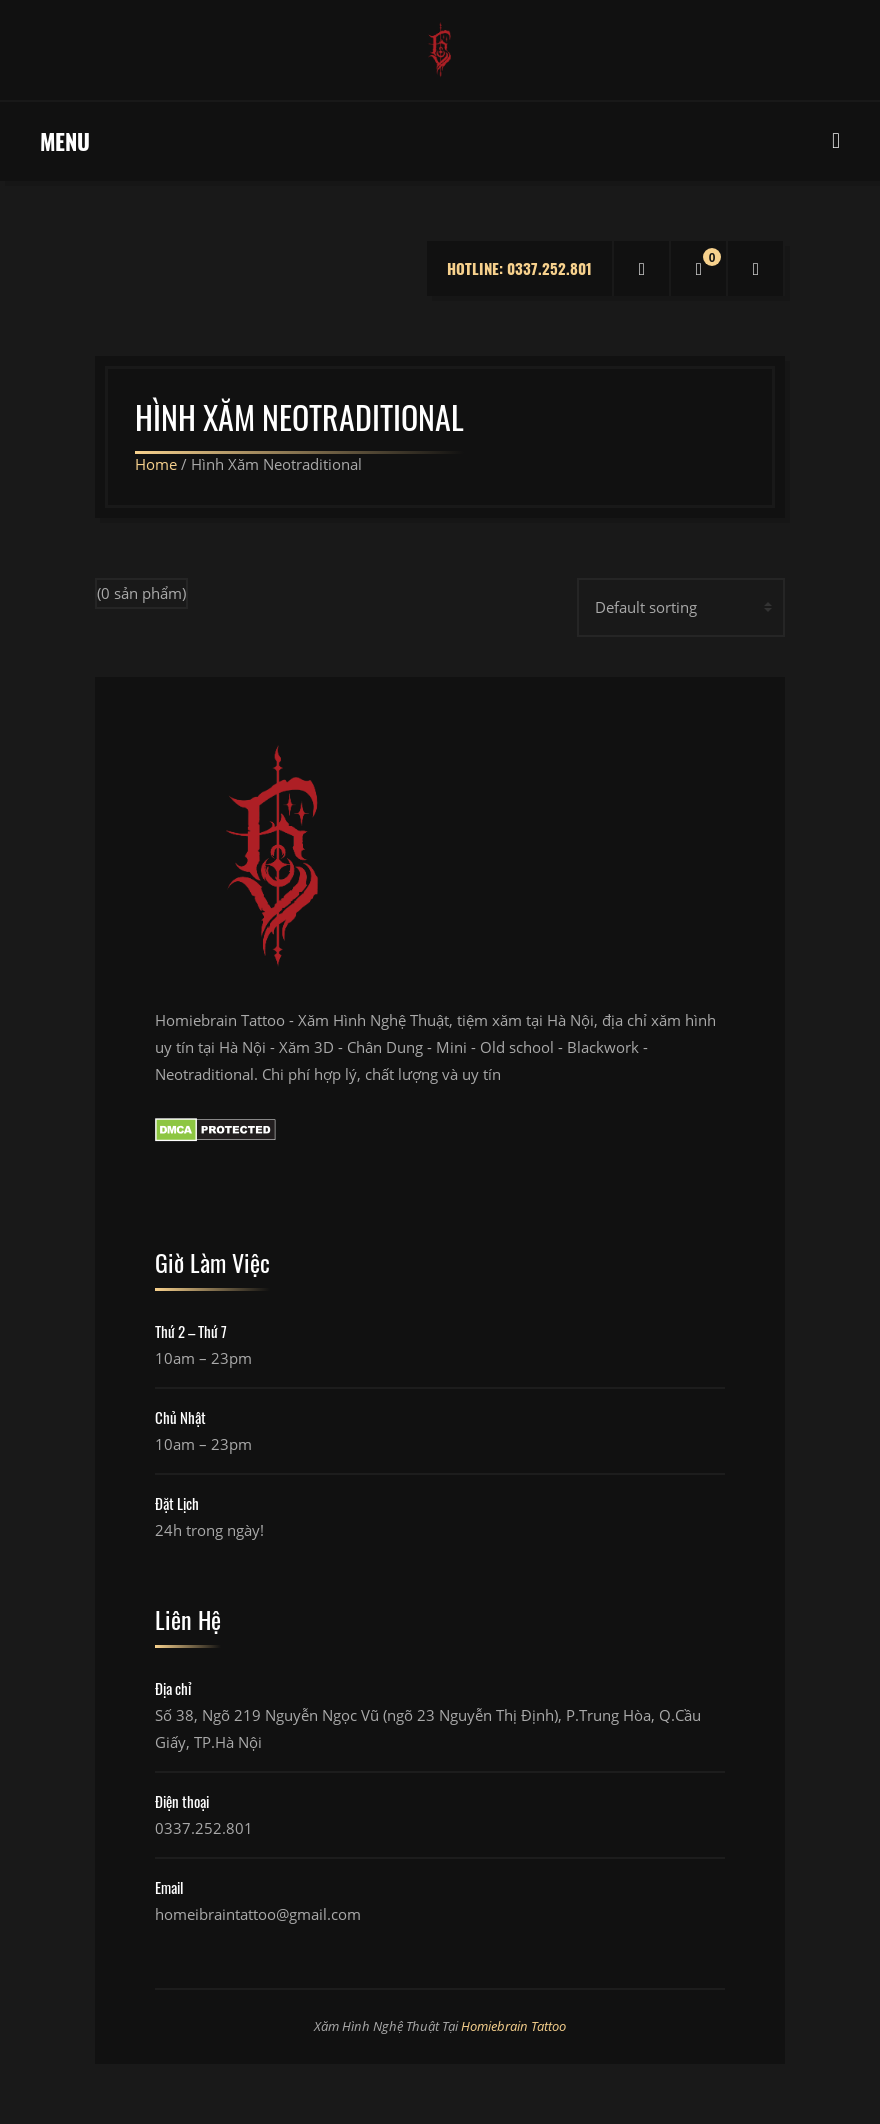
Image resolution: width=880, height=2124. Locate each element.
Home (156, 464)
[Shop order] (681, 607)
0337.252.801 (204, 1828)
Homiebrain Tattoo (513, 2026)
